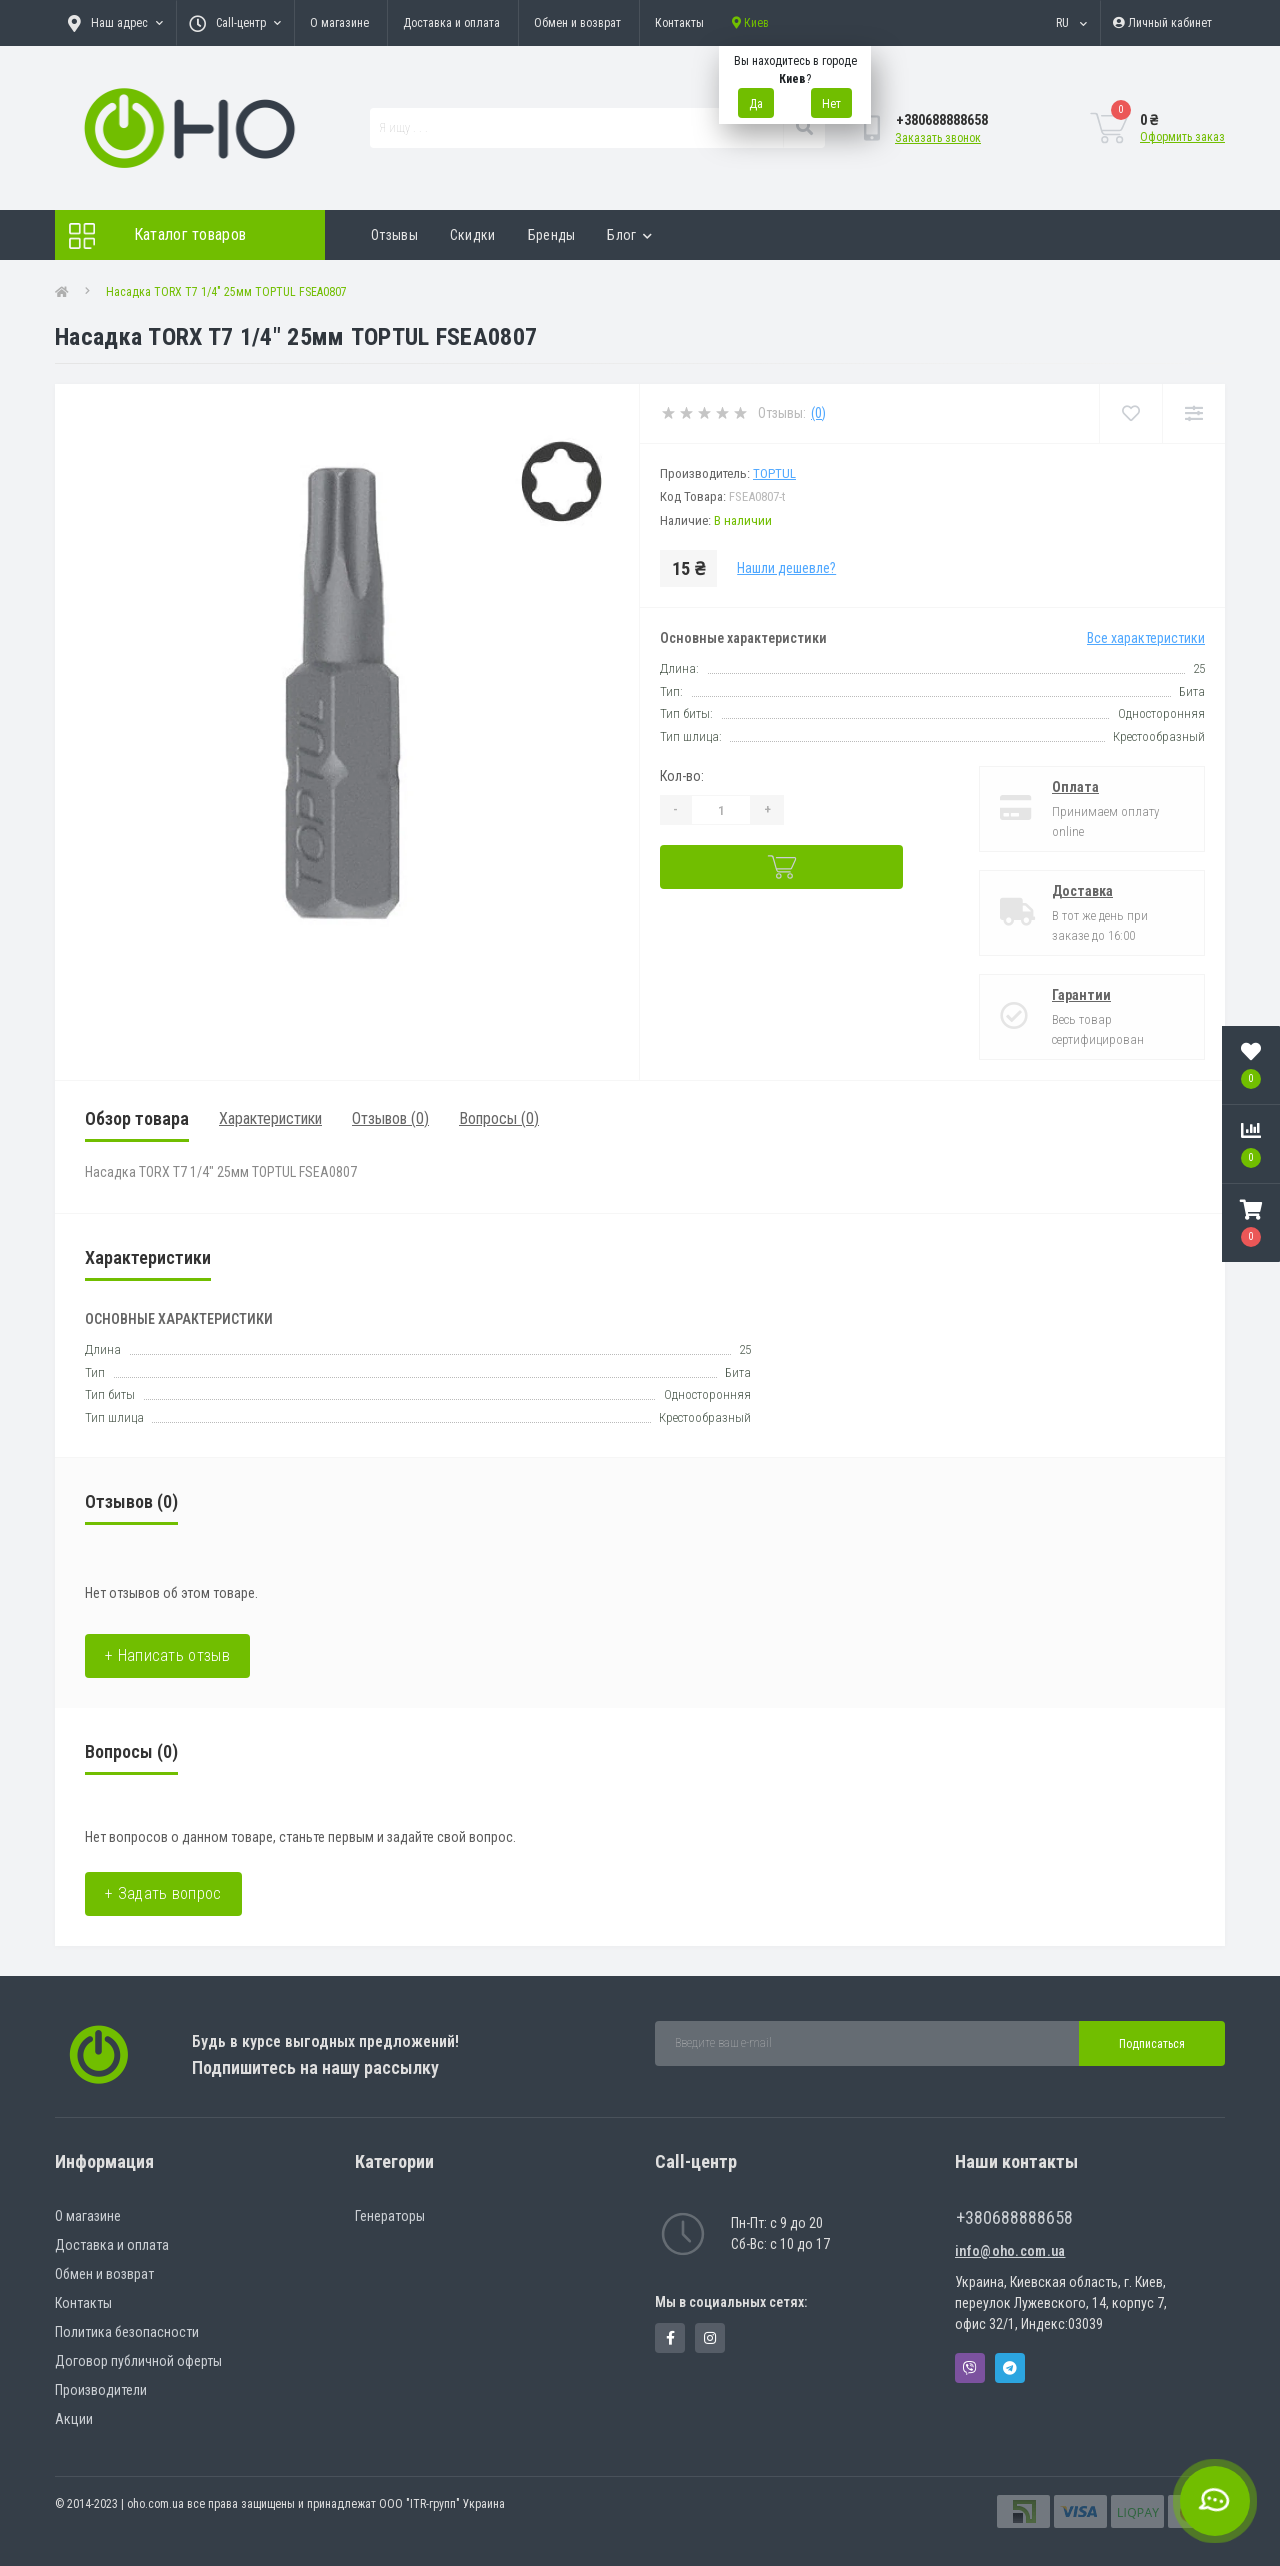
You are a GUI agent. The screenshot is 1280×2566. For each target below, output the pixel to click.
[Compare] (1193, 413)
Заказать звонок (938, 138)
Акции (74, 2419)
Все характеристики (1146, 638)
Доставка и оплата (451, 23)
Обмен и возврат (577, 23)
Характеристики (270, 1118)
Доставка (1082, 891)
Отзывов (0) (390, 1118)
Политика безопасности (127, 2332)
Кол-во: (682, 776)
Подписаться (1152, 2044)
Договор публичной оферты (138, 2361)
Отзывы (394, 235)
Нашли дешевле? (786, 568)
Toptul (774, 473)
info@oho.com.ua (1010, 2251)
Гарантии (1081, 995)
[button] (1251, 1223)
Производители (101, 2390)
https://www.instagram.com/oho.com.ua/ (710, 2338)
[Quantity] (721, 810)
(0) (818, 413)
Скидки (473, 235)
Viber (970, 2368)
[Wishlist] (1130, 413)
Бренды (552, 235)
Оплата (1075, 787)
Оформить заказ (1182, 137)
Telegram (1010, 2368)
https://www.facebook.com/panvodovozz (670, 2338)
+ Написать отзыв (167, 1655)
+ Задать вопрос (163, 1893)
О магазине (339, 23)
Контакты (679, 23)
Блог (629, 235)
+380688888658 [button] (1014, 2217)
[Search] (804, 128)
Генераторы (390, 2216)
